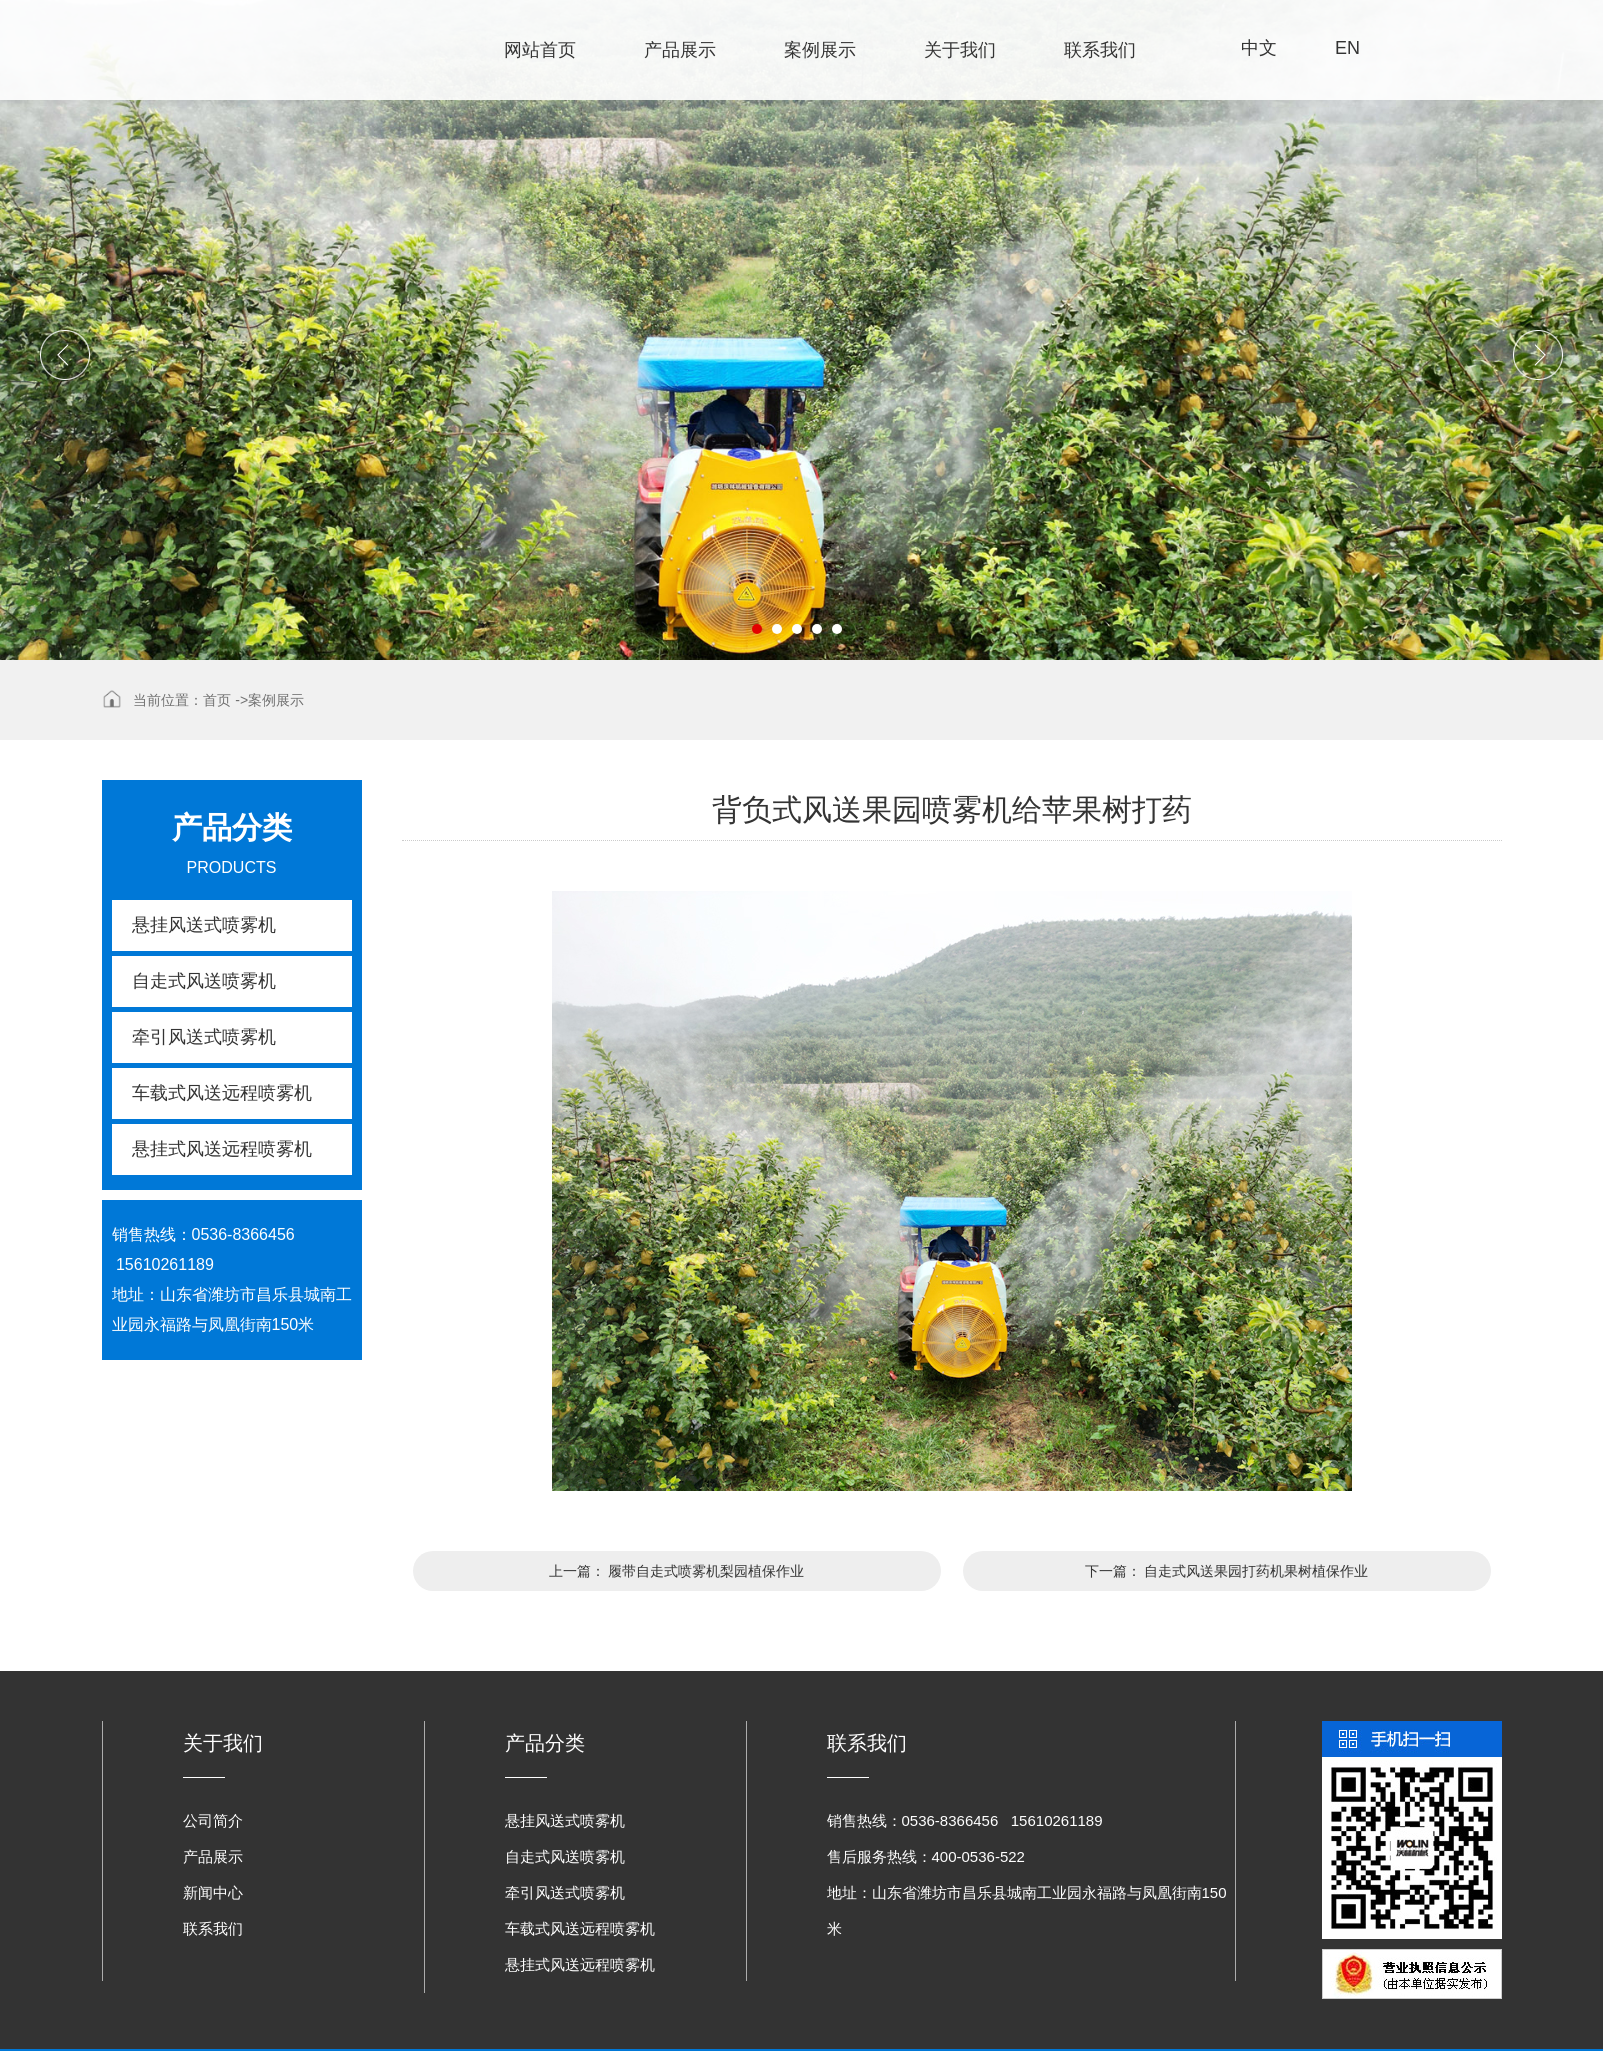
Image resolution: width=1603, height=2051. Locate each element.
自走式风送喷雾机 (204, 981)
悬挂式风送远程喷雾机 (222, 1149)
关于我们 (960, 50)
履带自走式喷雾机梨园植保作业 (706, 1571)
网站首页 (540, 50)
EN (1347, 48)
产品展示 (680, 50)
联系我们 (1100, 50)
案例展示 (820, 50)
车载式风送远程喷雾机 (222, 1093)
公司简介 (213, 1820)
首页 (217, 700)
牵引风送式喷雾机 (204, 1037)
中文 (1259, 48)
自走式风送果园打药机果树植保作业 (1256, 1571)
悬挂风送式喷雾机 (204, 925)
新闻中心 (213, 1892)
